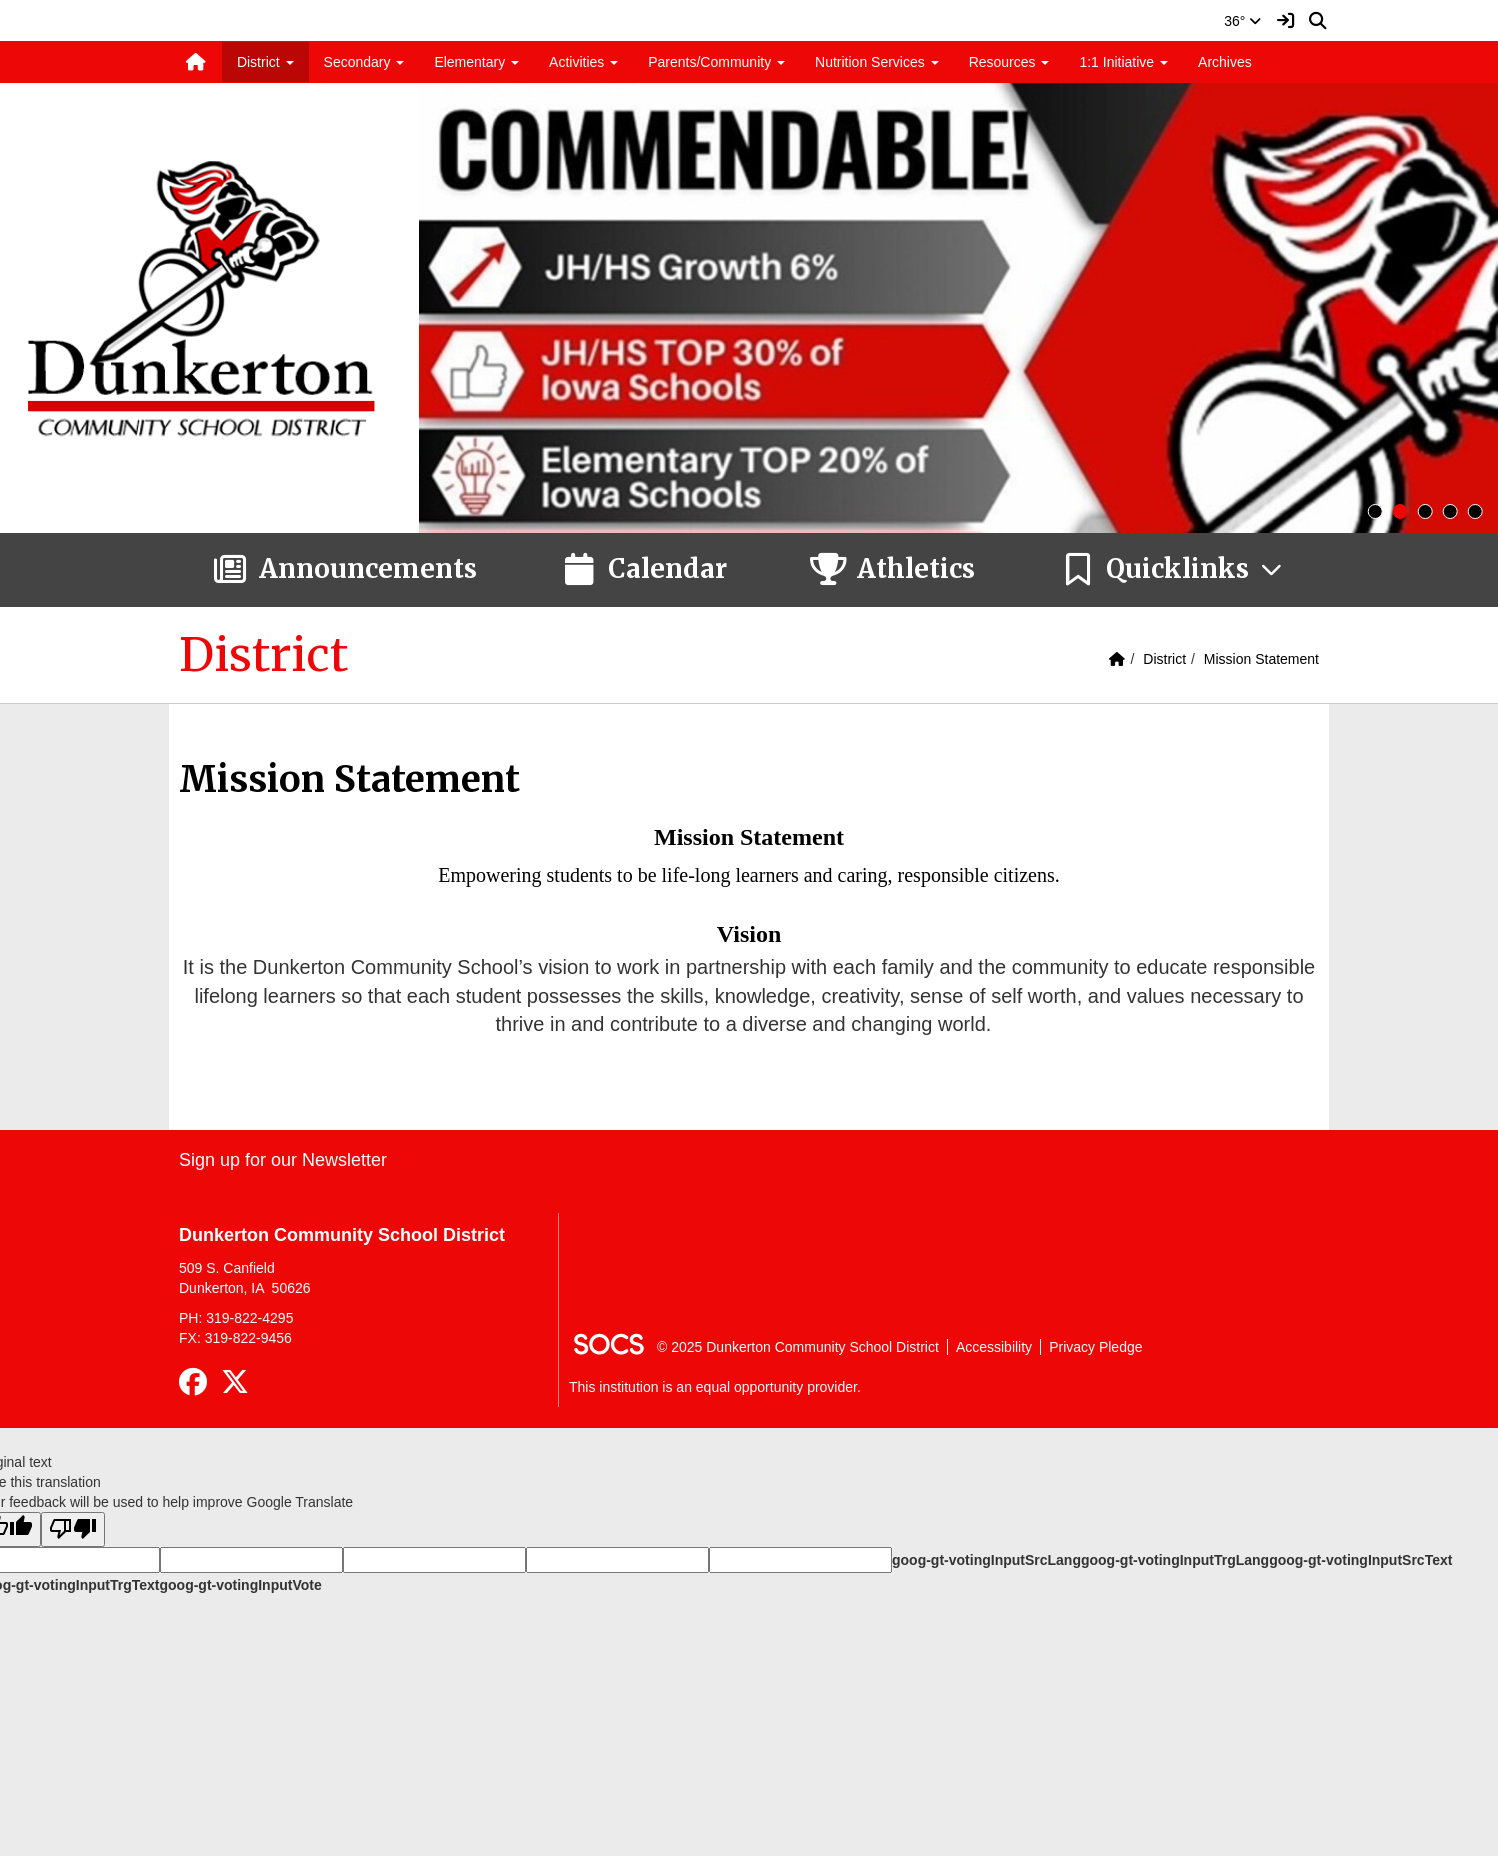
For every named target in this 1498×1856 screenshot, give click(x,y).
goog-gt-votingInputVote (240, 1585)
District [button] (265, 62)
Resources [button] (1009, 62)
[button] (1172, 570)
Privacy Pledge (1095, 1347)
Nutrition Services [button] (877, 62)
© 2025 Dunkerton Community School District (798, 1347)
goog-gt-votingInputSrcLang (986, 1560)
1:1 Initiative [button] (1123, 62)
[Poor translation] (73, 1529)
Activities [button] (583, 62)
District (1164, 659)
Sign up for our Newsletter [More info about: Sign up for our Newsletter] (283, 1160)
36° (1242, 21)
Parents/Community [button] (716, 62)
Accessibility (994, 1347)
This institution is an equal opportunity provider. (715, 1387)
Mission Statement (1261, 659)
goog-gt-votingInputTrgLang (1175, 1560)
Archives (1225, 62)
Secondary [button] (364, 62)
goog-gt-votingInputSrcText (1360, 1560)
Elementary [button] (476, 62)
